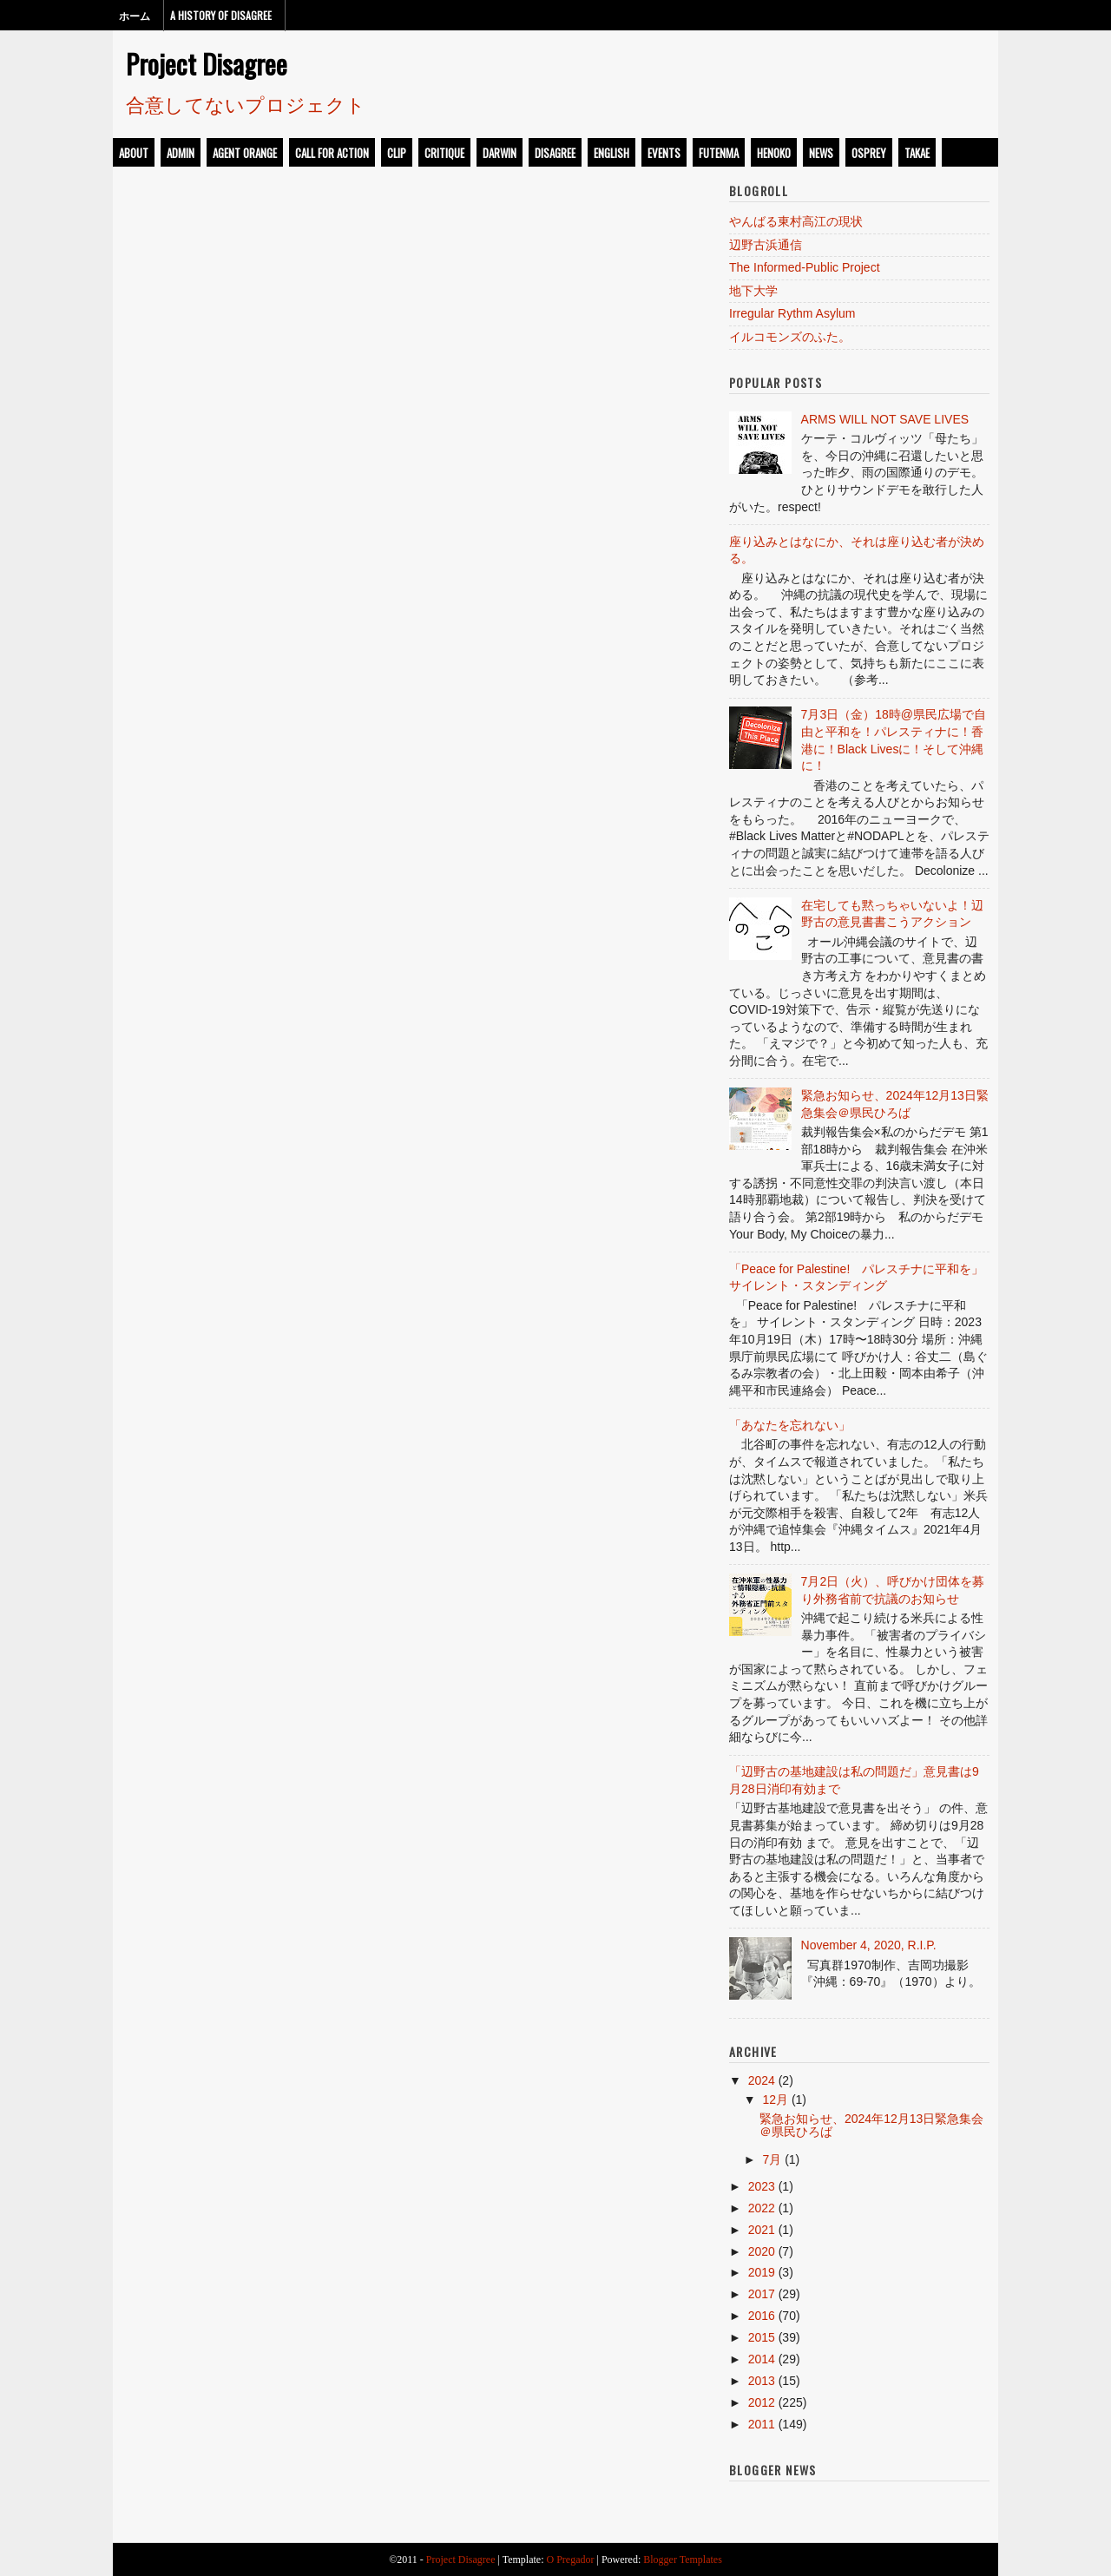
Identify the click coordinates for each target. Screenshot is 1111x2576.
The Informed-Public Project (804, 267)
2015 (761, 2337)
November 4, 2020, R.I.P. (869, 1945)
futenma (719, 152)
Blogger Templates (682, 2559)
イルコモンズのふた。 (790, 337)
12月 (775, 2099)
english (611, 152)
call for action (332, 152)
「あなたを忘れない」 (790, 1425)
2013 (761, 2381)
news (821, 152)
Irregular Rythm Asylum (792, 313)
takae (917, 152)
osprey (868, 152)
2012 (761, 2402)
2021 (761, 2230)
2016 (761, 2316)
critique (444, 152)
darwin (499, 152)
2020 (761, 2251)
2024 (761, 2080)
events (664, 152)
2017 (761, 2294)
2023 (761, 2186)
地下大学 (753, 291)
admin (180, 152)
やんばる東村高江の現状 (796, 221)
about (133, 152)
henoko (774, 152)
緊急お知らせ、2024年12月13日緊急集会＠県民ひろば (871, 2125)
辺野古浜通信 (765, 245)
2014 (761, 2359)
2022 (761, 2208)
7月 (771, 2159)
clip (396, 152)
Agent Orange (245, 152)
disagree (555, 152)
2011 (761, 2424)
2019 (761, 2272)
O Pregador (571, 2559)
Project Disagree (206, 63)
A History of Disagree (221, 15)
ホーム (134, 15)
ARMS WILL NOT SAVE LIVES (885, 419)
